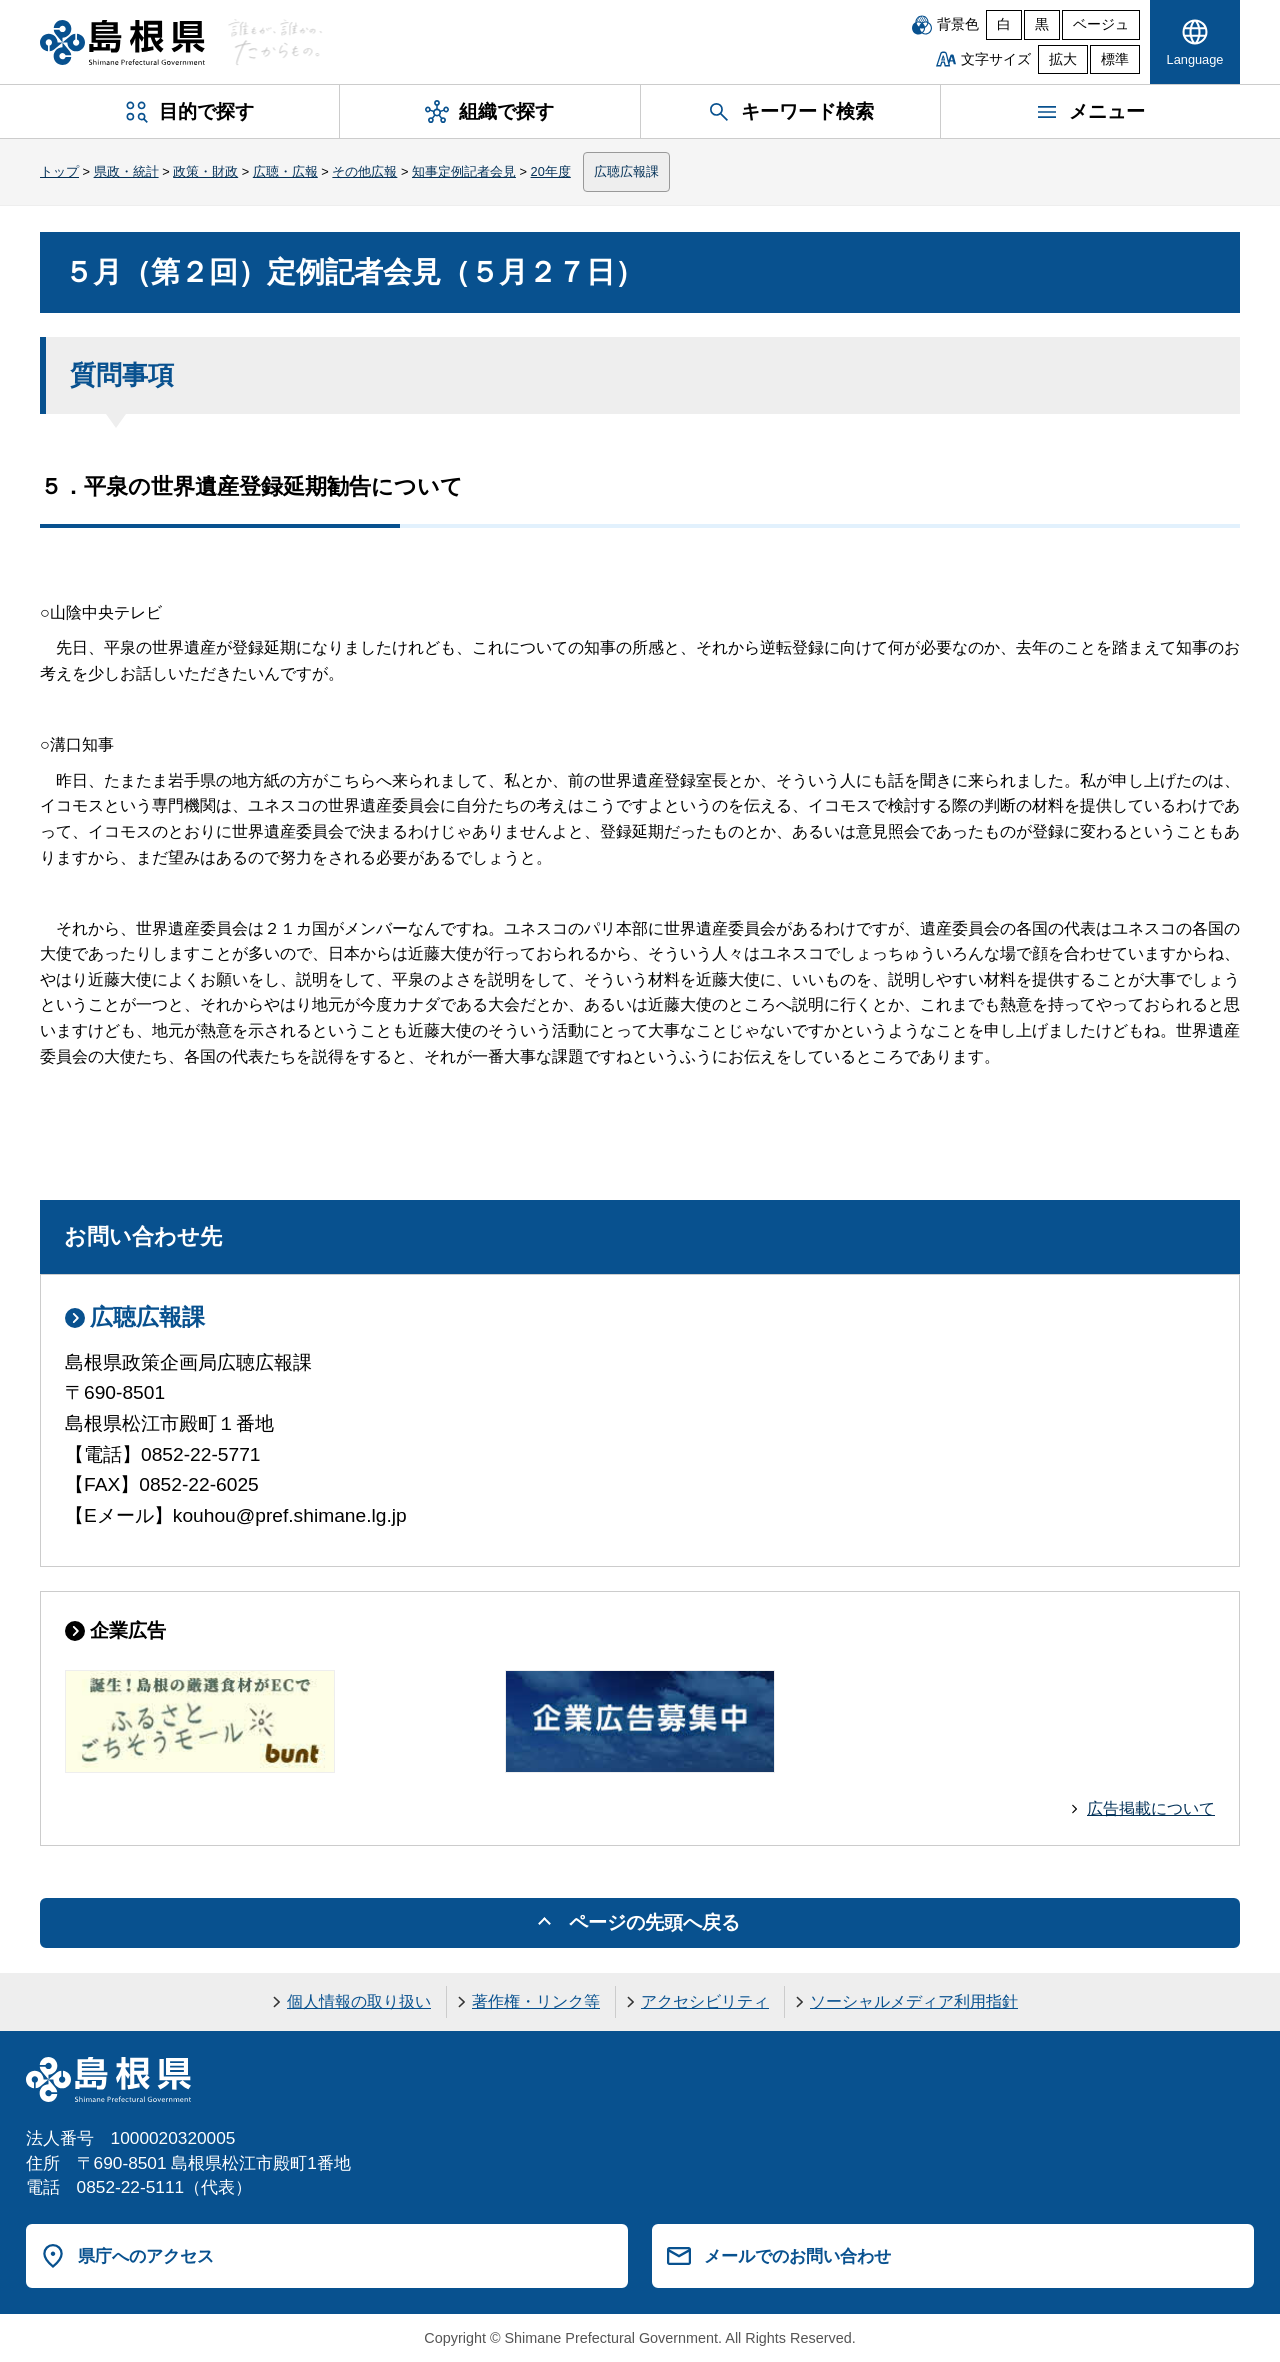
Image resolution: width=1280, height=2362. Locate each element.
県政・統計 (126, 171)
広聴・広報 (285, 171)
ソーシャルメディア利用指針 (914, 2001)
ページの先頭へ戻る (654, 1922)
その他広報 (364, 171)
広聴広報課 (626, 171)
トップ (59, 171)
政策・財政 (205, 171)
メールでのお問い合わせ (797, 2256)
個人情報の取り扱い (359, 2001)
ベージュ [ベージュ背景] (1101, 24)
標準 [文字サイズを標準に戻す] (1115, 59)
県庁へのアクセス (146, 2256)
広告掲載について (1151, 1808)
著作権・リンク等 (536, 2001)
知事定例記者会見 (464, 171)
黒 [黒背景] (1042, 24)
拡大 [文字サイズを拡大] (1063, 59)
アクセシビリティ (705, 2001)
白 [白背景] (1004, 24)
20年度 (551, 171)
